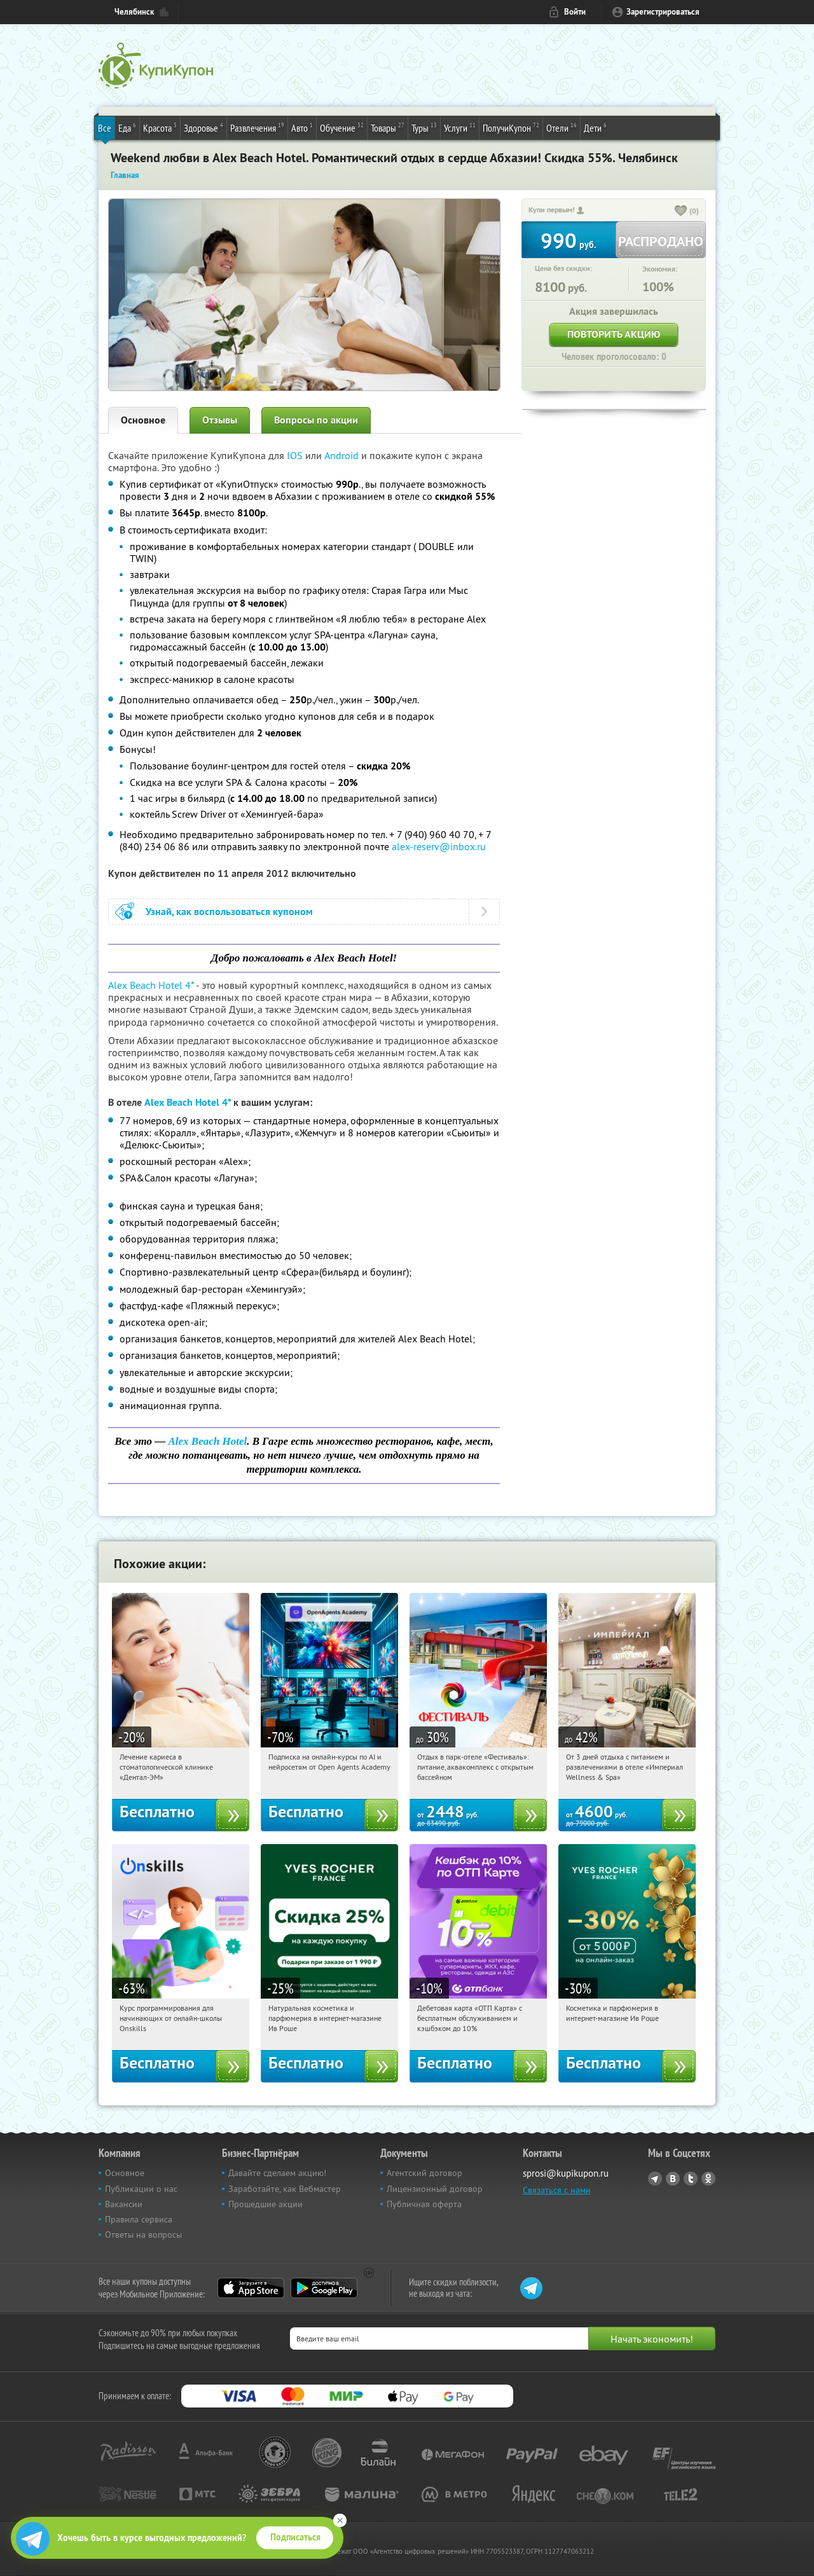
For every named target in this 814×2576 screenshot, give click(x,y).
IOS (296, 455)
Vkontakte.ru (673, 2179)
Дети (595, 127)
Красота (160, 127)
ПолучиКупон (511, 127)
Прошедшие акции (265, 2204)
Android (342, 455)
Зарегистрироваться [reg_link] (663, 11)
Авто (302, 127)
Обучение (342, 127)
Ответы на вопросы (143, 2234)
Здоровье (203, 127)
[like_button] (681, 211)
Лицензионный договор (435, 2188)
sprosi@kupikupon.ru (566, 2173)
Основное (143, 420)
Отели (561, 127)
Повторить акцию (613, 334)
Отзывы (219, 420)
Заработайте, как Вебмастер (284, 2188)
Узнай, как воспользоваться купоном (229, 911)
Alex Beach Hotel (207, 1441)
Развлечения (257, 127)
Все (104, 127)
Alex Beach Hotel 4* (151, 985)
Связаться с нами (557, 2190)
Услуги (460, 127)
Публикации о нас (141, 2188)
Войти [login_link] (575, 11)
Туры (424, 127)
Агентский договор (424, 2173)
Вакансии (123, 2204)
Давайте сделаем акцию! (277, 2173)
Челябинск (134, 11)
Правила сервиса (138, 2219)
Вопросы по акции (316, 420)
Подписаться (295, 2537)
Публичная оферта (424, 2204)
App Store (250, 2288)
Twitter (691, 2179)
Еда (127, 127)
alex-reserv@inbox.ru (439, 846)
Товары (387, 127)
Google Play (324, 2288)
